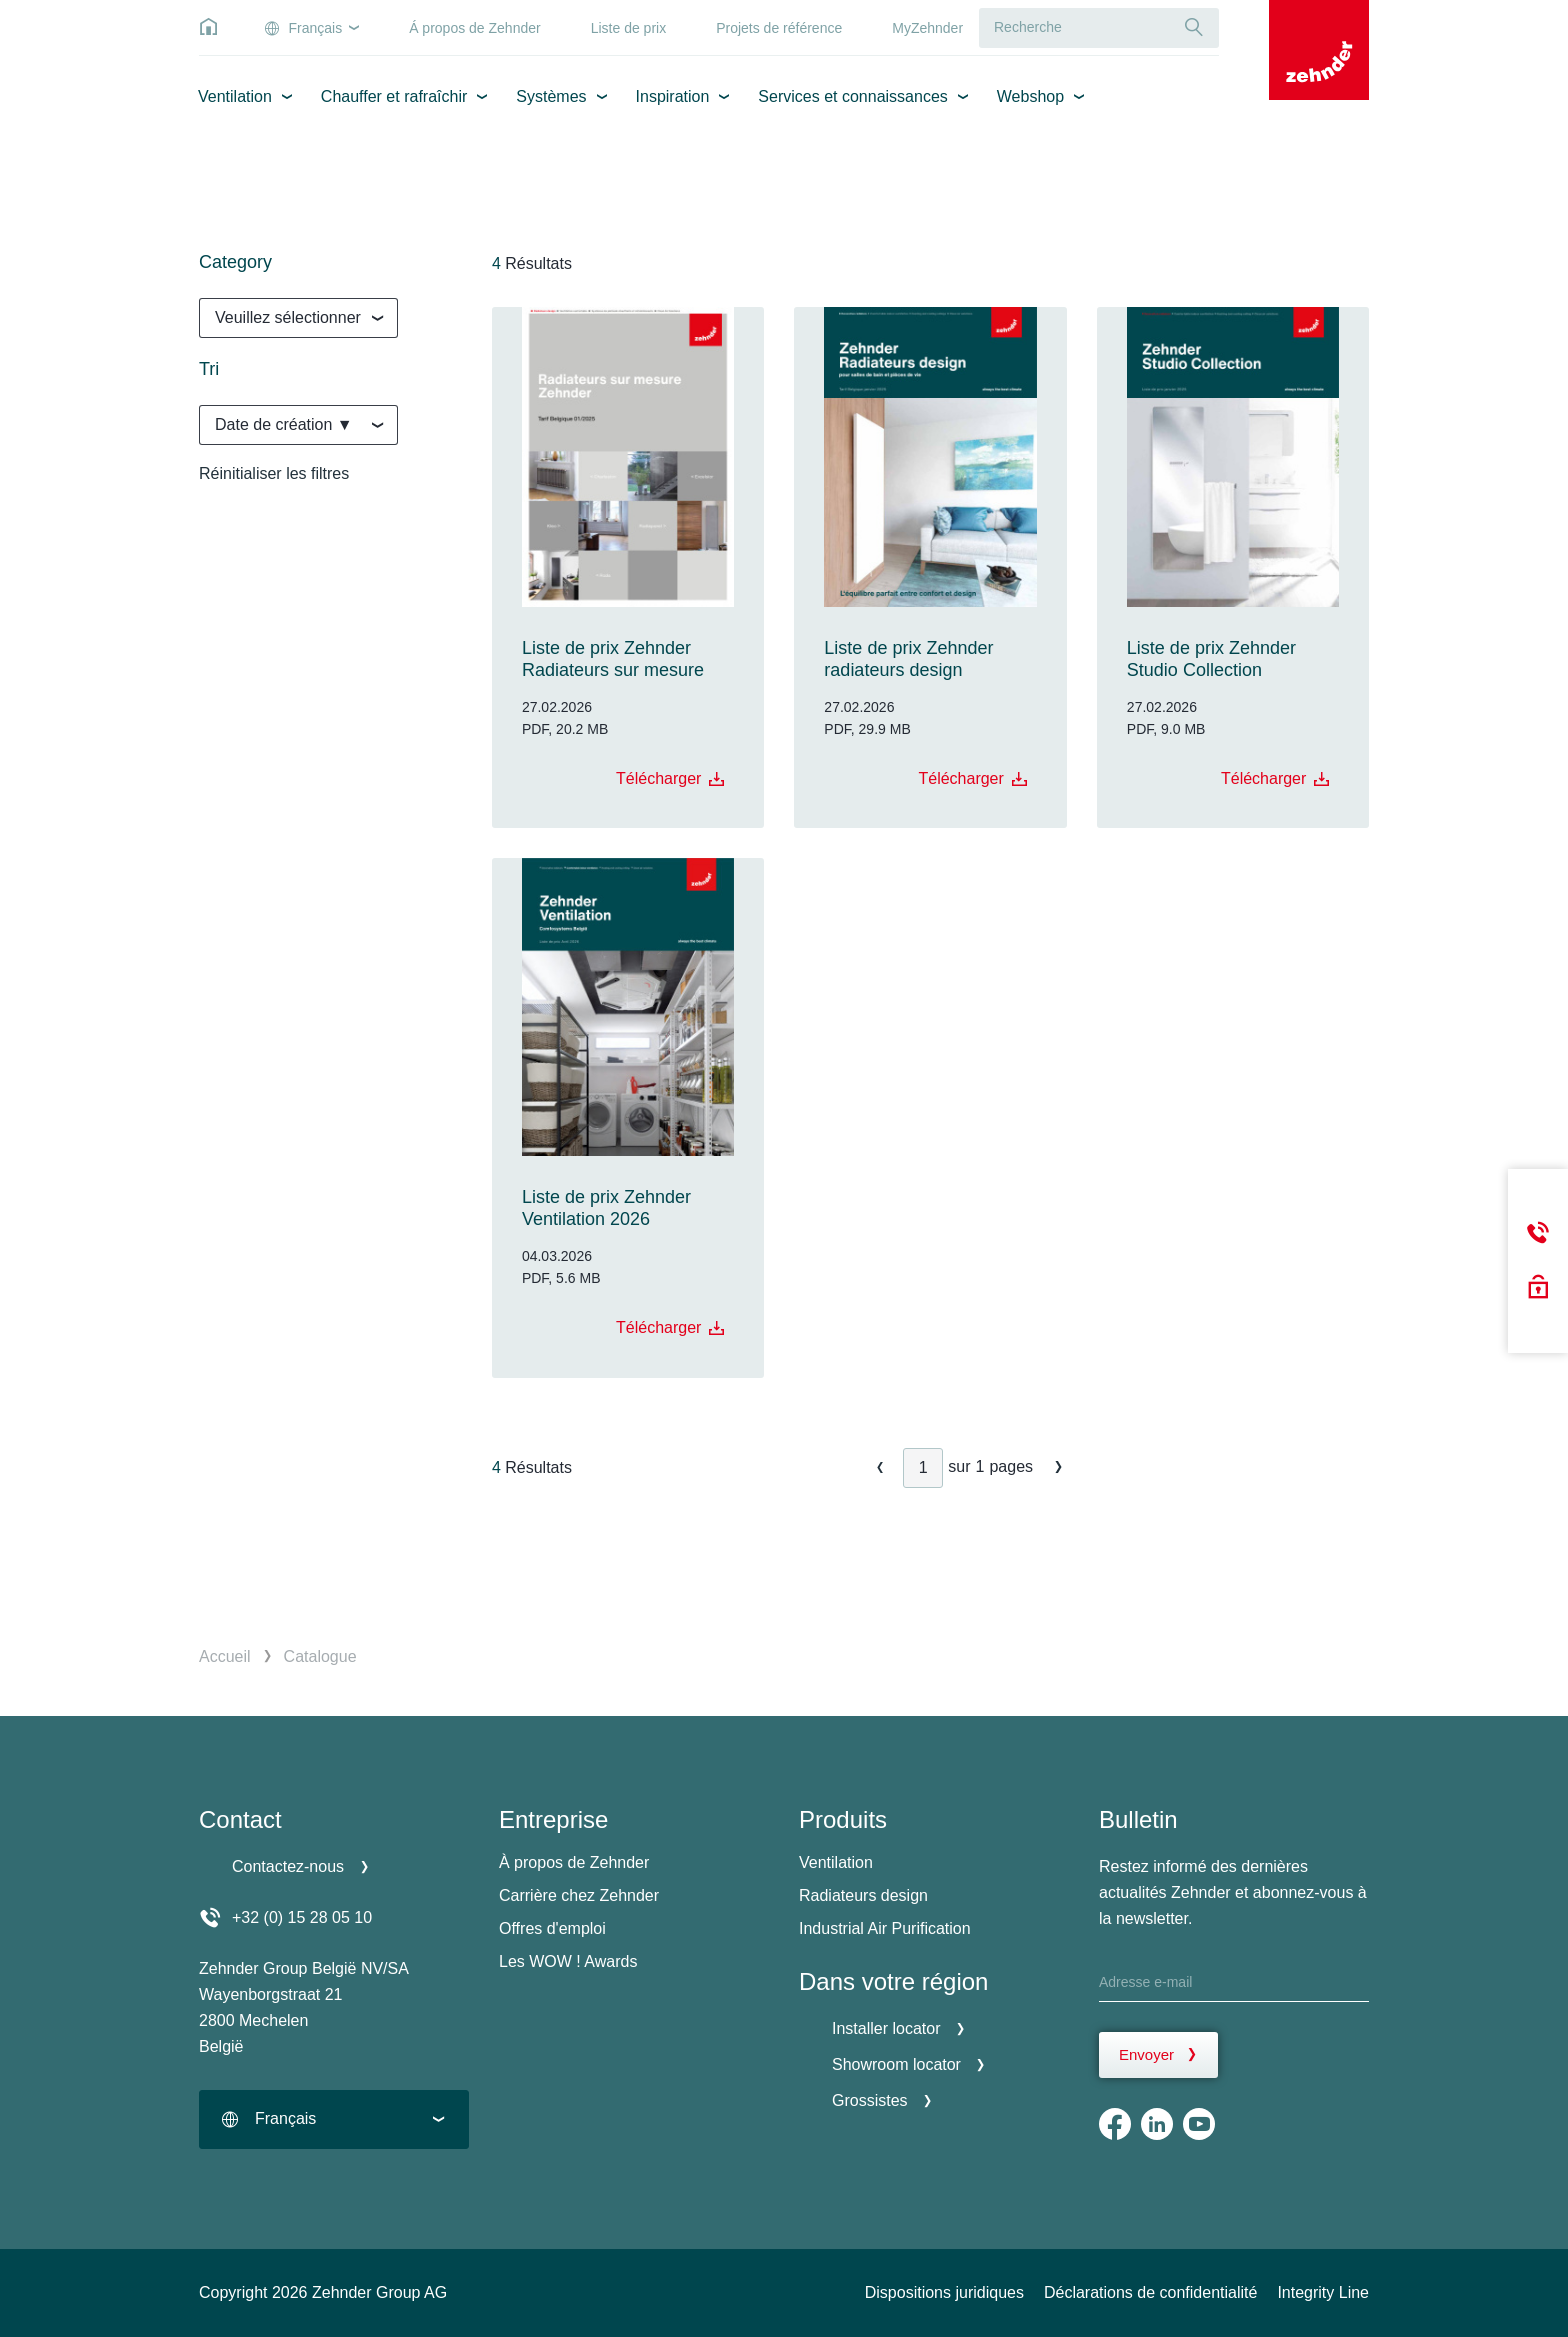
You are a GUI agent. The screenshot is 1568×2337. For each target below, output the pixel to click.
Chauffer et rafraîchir (394, 96)
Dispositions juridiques (944, 2292)
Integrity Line (1323, 2292)
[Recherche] (1194, 27)
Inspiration (673, 96)
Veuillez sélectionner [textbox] (288, 317)
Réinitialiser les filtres (274, 473)
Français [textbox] (285, 2118)
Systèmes (551, 96)
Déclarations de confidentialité (1150, 2292)
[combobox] (298, 318)
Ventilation (235, 96)
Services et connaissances (852, 96)
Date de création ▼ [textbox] (284, 424)
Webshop (1030, 96)
